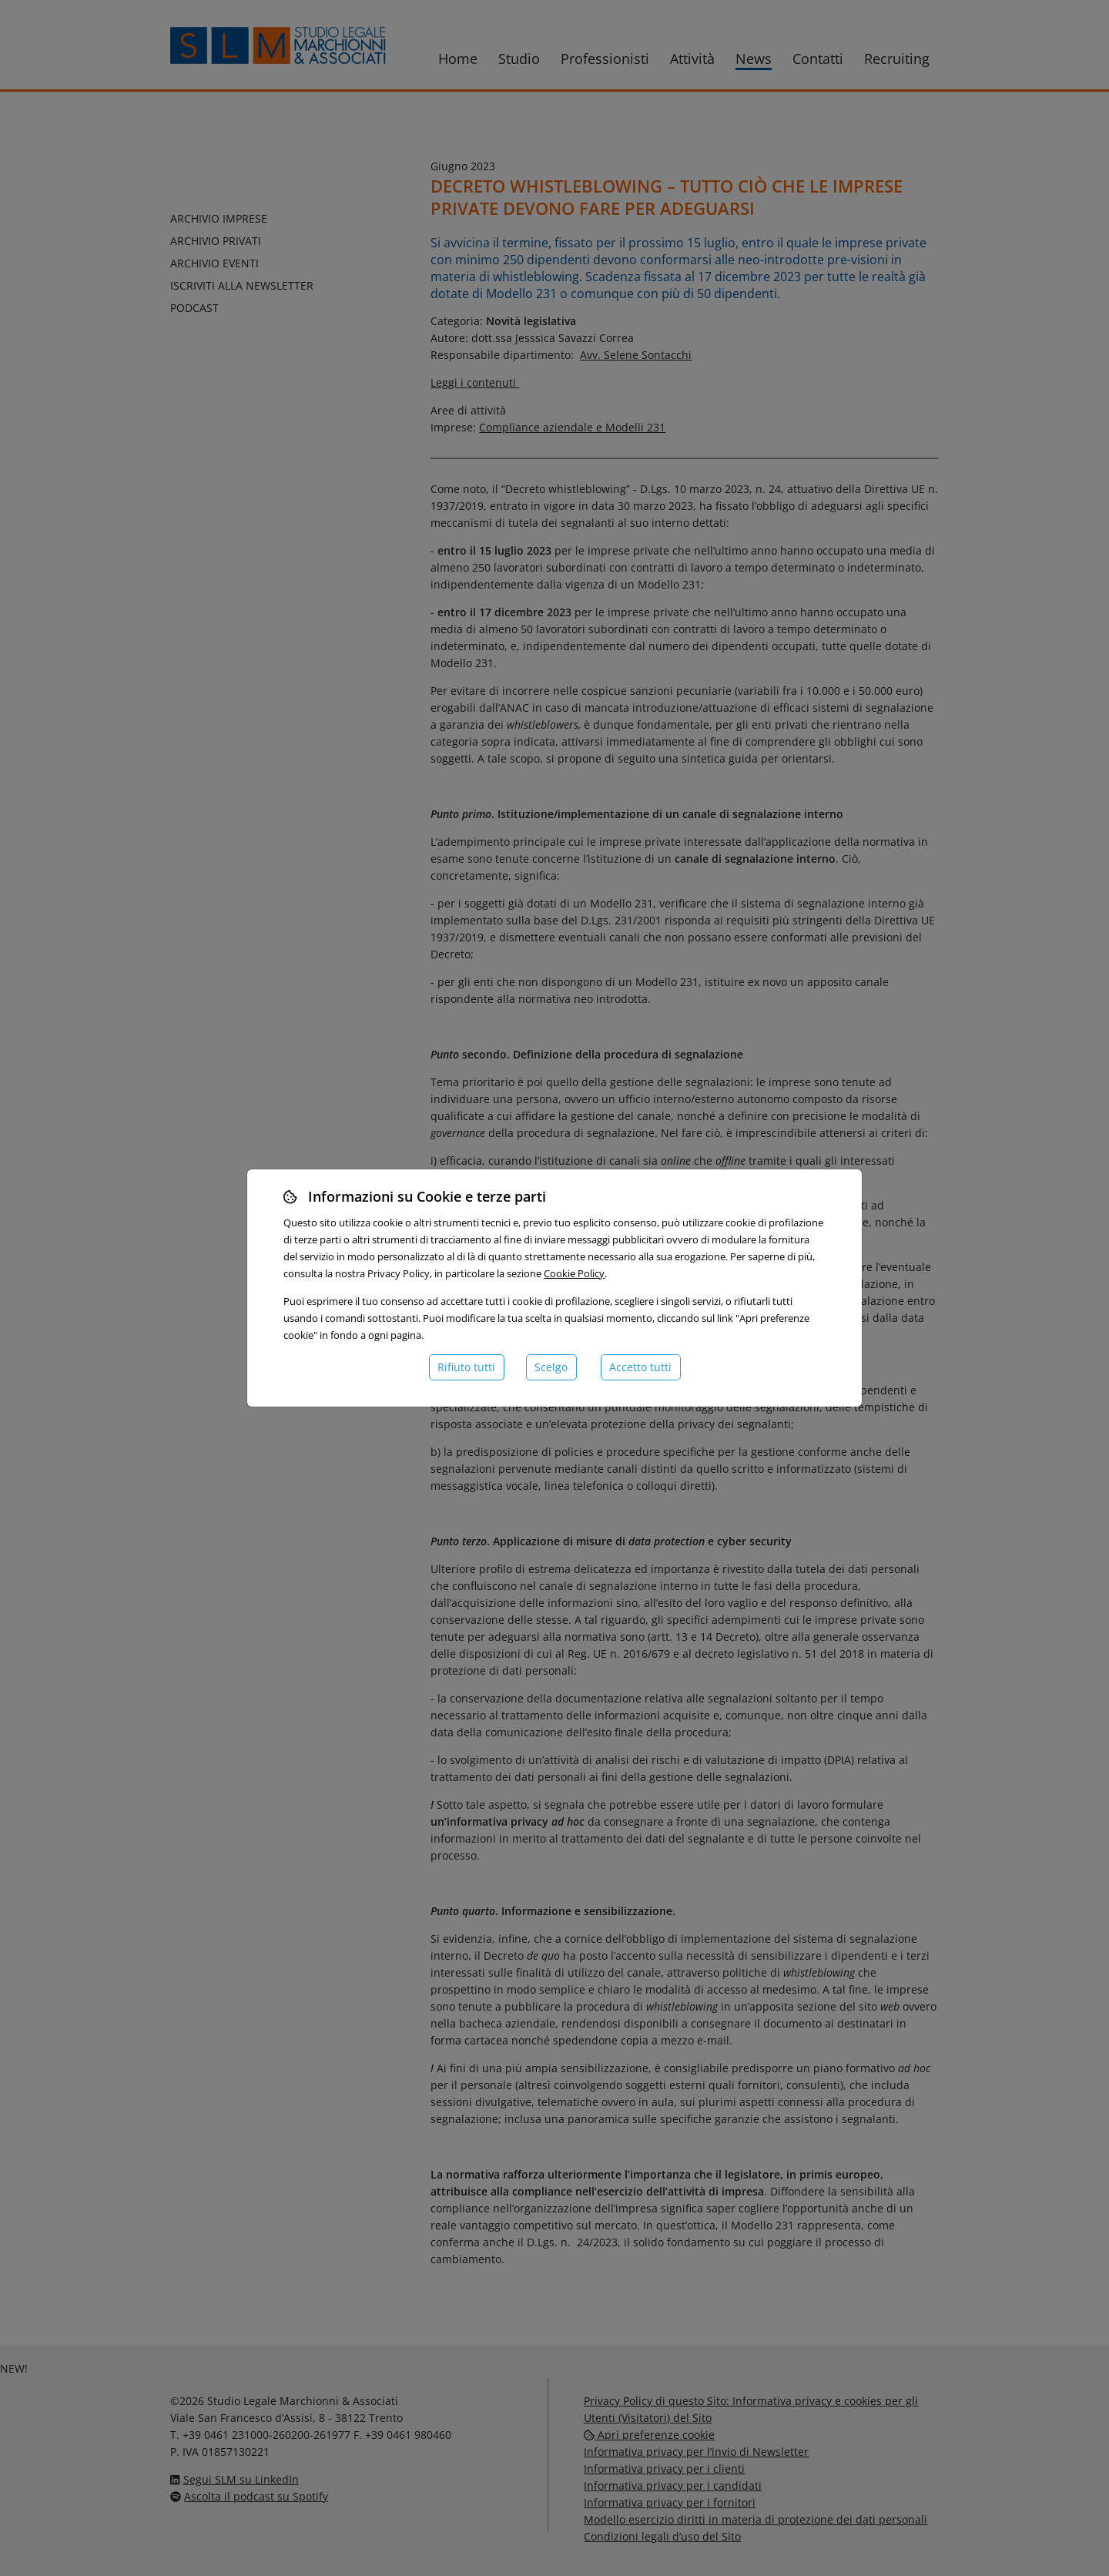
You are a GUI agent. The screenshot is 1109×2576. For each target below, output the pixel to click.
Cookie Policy (574, 1273)
